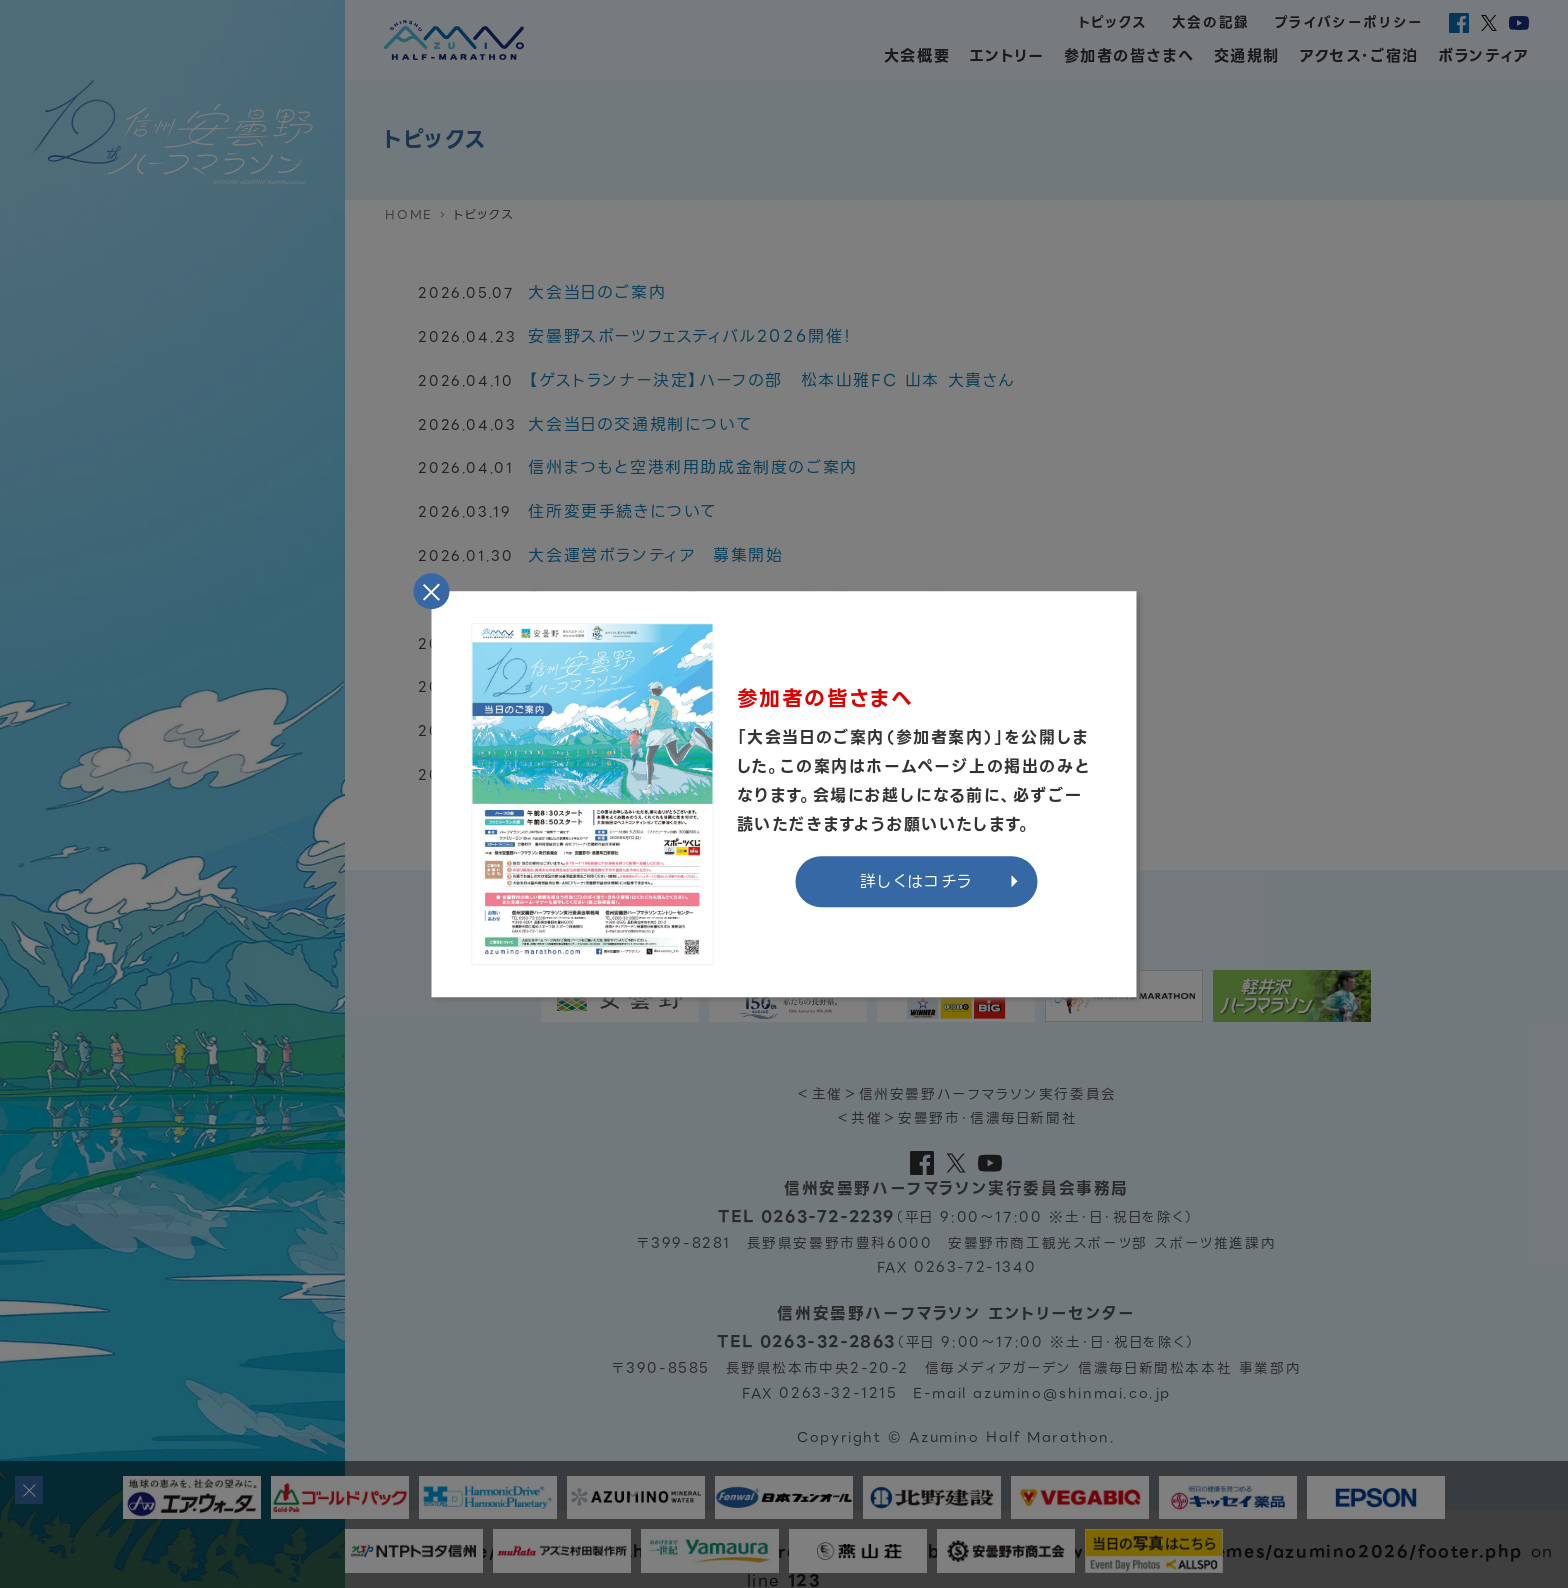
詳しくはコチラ (916, 881)
